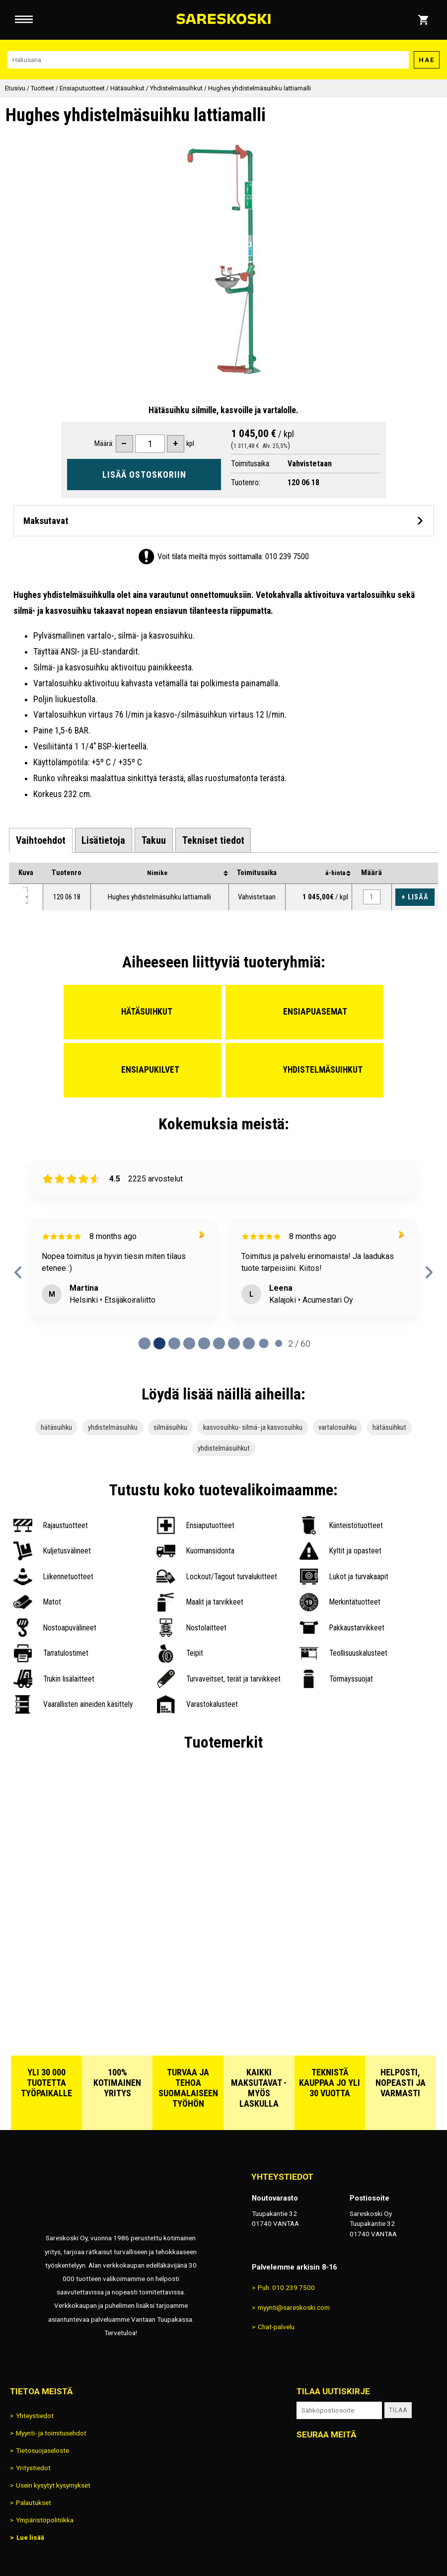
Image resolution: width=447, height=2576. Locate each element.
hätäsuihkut (389, 1427)
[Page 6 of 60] (233, 1343)
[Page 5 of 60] (219, 1343)
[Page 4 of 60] (204, 1343)
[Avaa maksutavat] (223, 521)
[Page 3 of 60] (189, 1343)
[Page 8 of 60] (263, 1343)
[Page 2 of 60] (174, 1343)
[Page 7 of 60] (248, 1343)
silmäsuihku (170, 1427)
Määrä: (104, 443)
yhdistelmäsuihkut (224, 1448)
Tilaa (398, 2410)
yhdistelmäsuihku (113, 1427)
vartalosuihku (337, 1427)
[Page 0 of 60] (144, 1343)
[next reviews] (429, 1272)
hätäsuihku (56, 1427)
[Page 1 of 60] (159, 1343)
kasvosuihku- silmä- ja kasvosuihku (252, 1427)
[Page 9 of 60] (278, 1343)
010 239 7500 (287, 556)
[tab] (41, 840)
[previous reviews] (18, 1272)
